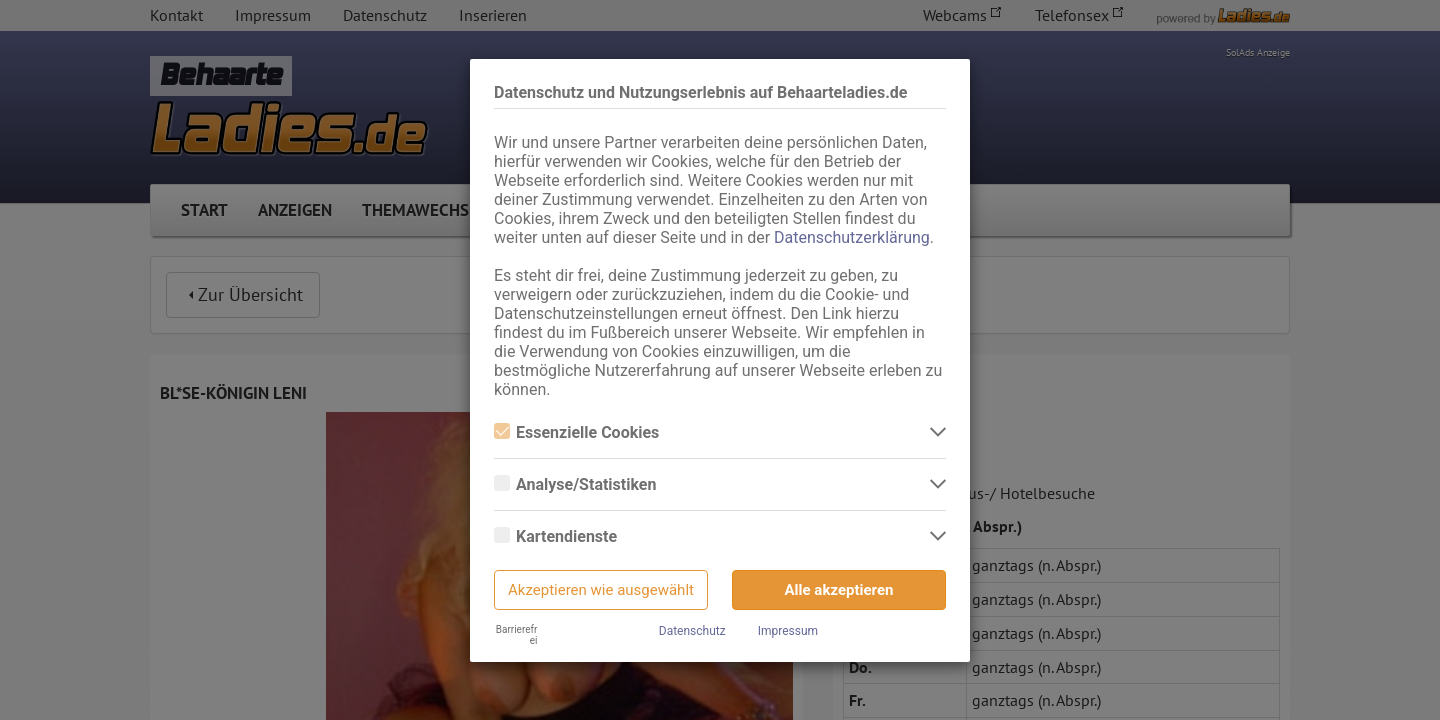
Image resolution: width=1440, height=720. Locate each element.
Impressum (788, 631)
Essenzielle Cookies (576, 432)
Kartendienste (555, 536)
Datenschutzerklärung (852, 237)
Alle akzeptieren (839, 590)
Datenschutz (692, 631)
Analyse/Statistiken (575, 484)
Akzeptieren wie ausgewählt (601, 590)
